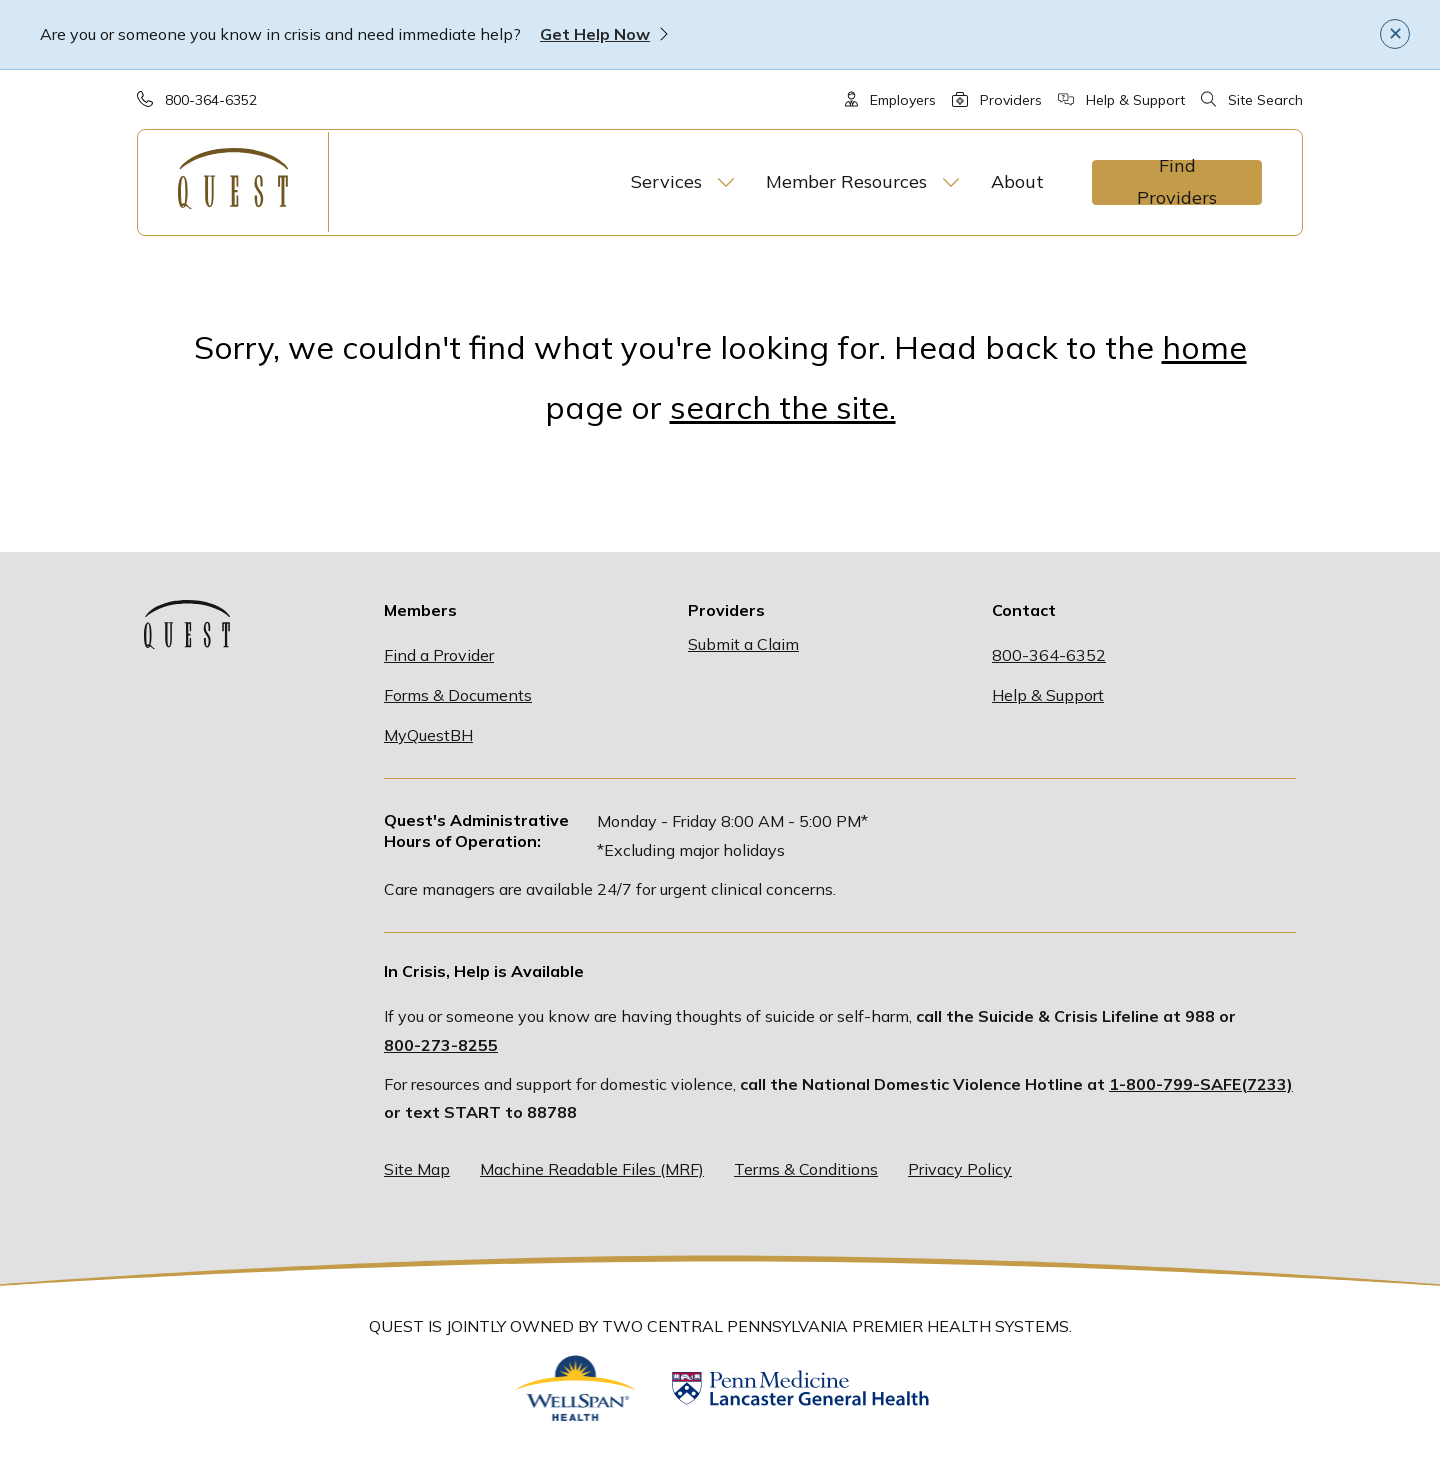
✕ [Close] (1395, 33)
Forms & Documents (458, 695)
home (1204, 347)
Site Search (1265, 100)
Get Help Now (595, 34)
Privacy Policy (960, 1169)
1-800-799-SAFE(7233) (1201, 1084)
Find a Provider (439, 655)
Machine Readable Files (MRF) (592, 1169)
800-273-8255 (441, 1045)
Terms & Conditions (806, 1169)
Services (666, 181)
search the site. (783, 407)
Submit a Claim (743, 644)
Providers (1011, 100)
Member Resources (846, 181)
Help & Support (1135, 100)
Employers (903, 100)
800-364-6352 (211, 100)
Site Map (417, 1169)
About (1017, 181)
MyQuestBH (428, 735)
